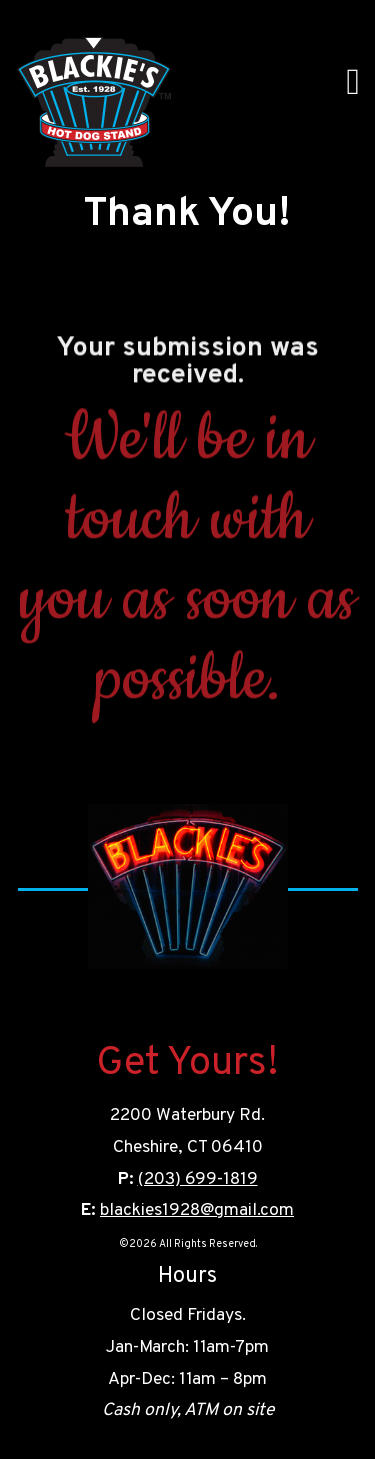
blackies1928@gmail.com (197, 1210)
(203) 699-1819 (198, 1179)
